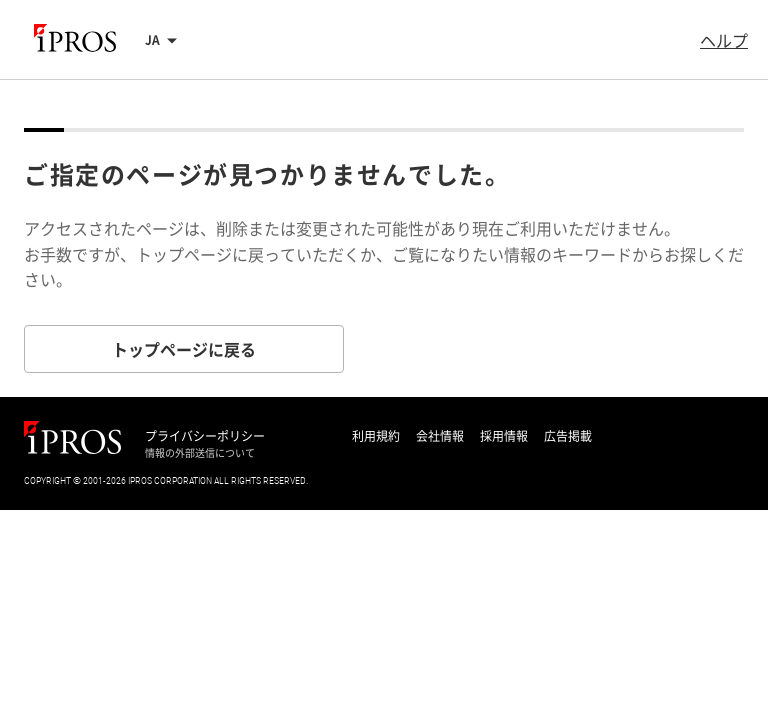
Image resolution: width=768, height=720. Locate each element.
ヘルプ (724, 40)
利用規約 (376, 436)
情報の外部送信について (200, 453)
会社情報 (440, 436)
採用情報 (504, 436)
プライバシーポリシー (205, 436)
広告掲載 (568, 436)
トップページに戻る (184, 349)
